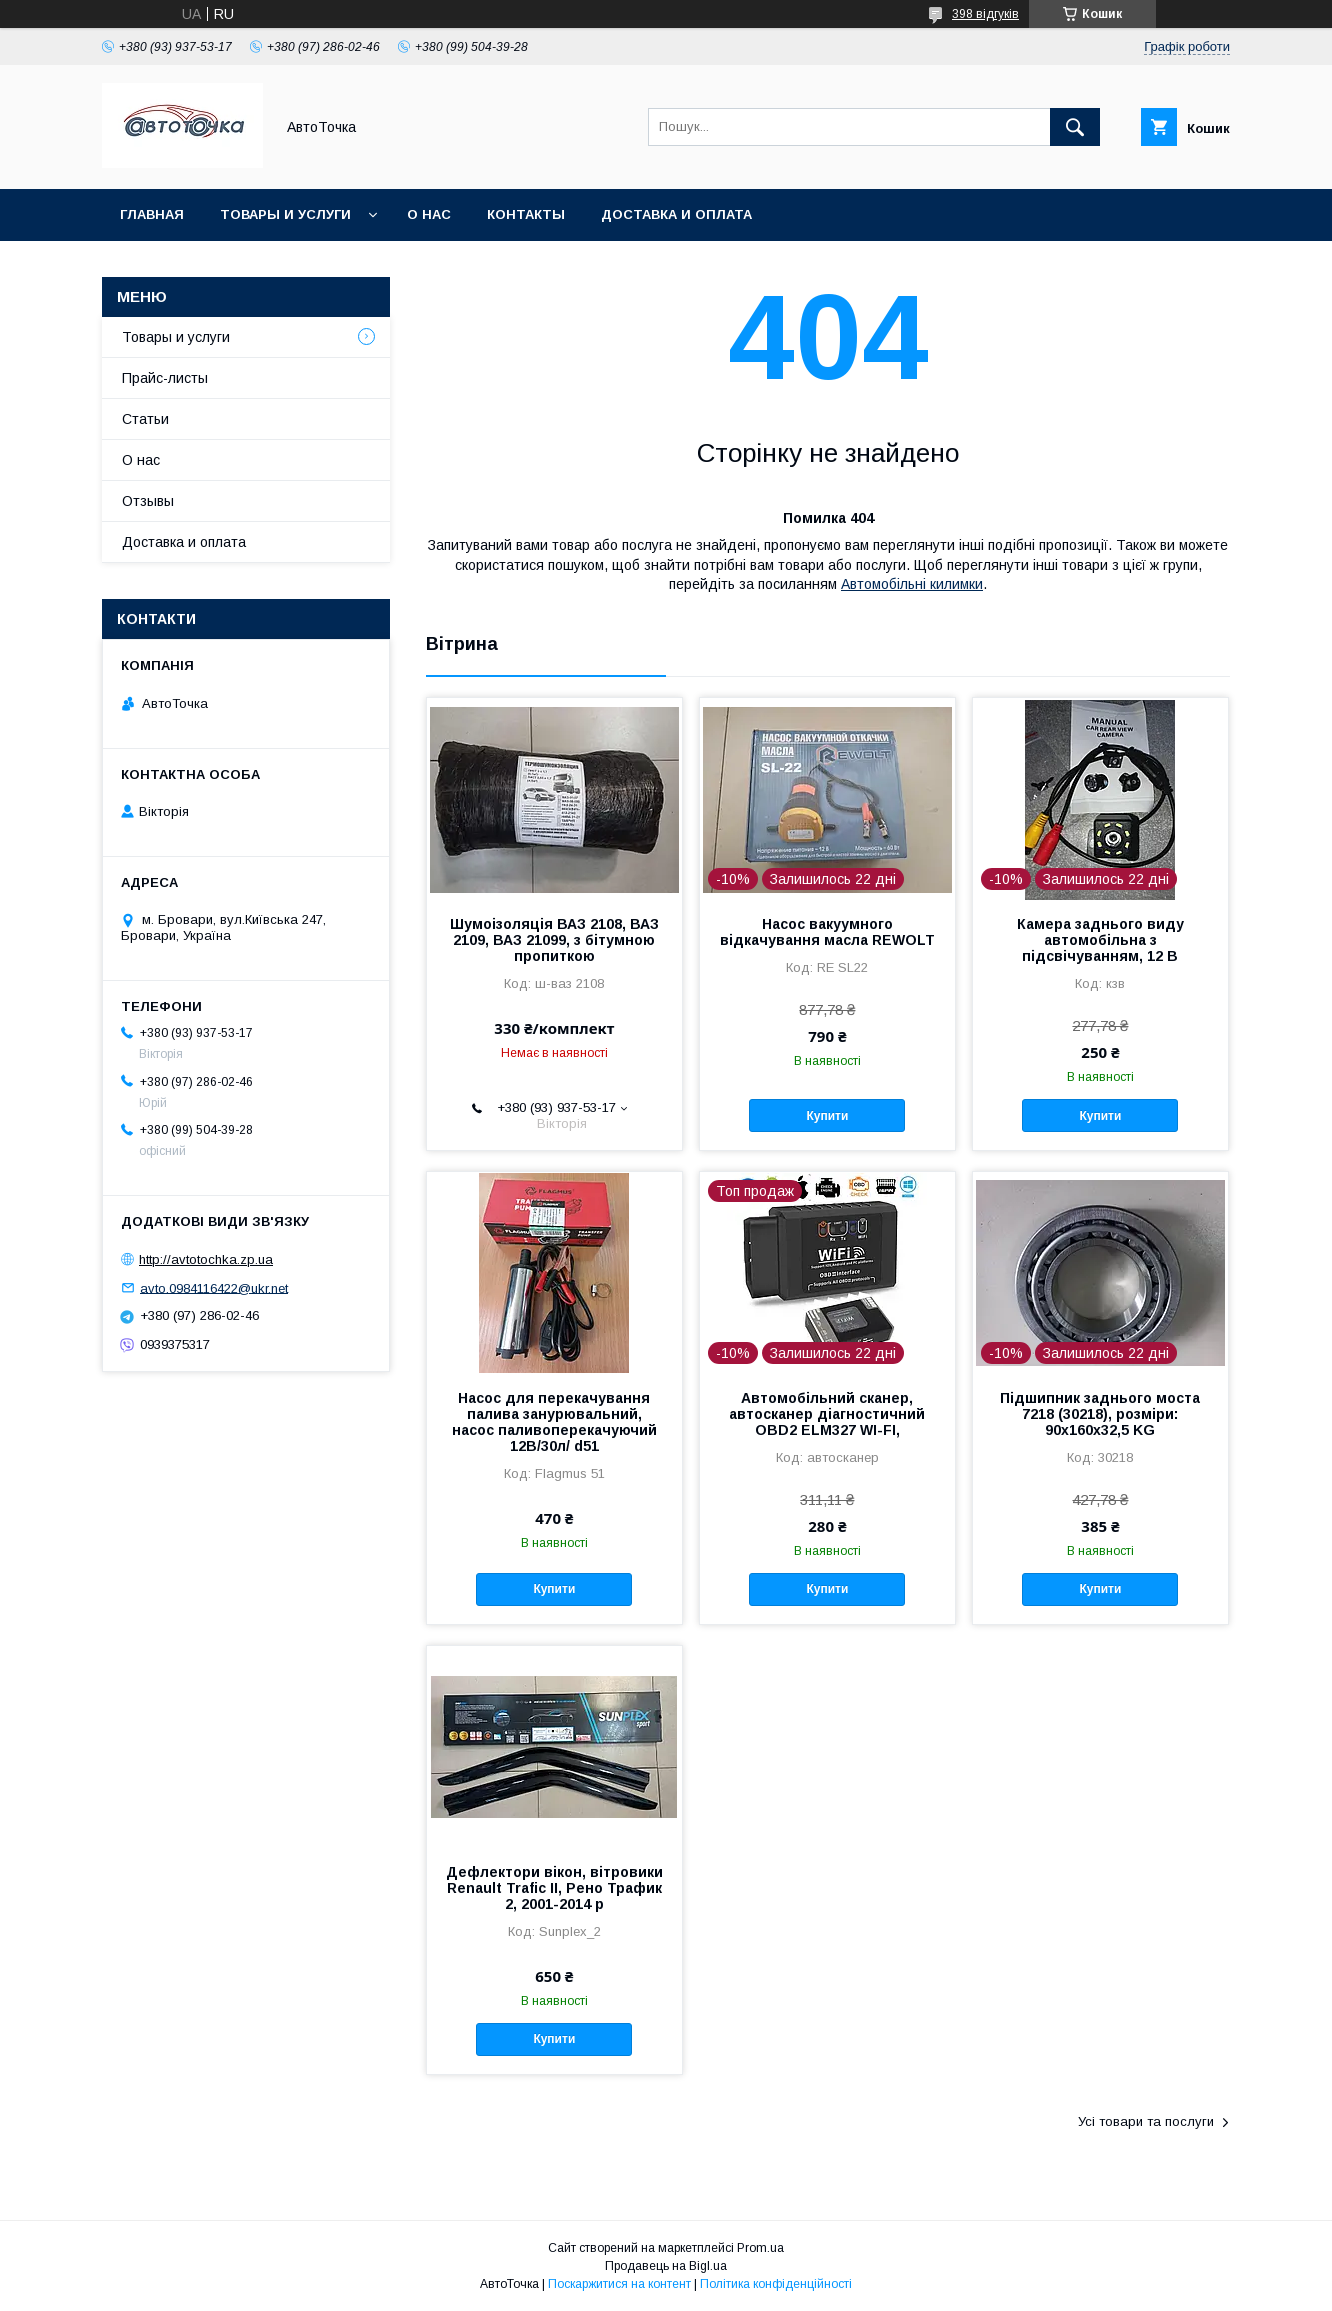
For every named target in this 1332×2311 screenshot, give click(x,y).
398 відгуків (985, 14)
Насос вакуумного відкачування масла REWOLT (827, 932)
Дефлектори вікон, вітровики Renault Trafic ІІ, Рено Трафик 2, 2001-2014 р (554, 1888)
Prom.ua (760, 2248)
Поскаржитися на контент (619, 2284)
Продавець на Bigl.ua (666, 2266)
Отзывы (148, 501)
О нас (429, 214)
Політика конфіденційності (776, 2284)
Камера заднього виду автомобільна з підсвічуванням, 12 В (1100, 940)
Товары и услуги (285, 214)
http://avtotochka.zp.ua (206, 1259)
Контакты (526, 214)
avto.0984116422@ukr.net (214, 1287)
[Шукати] (1075, 127)
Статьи (145, 419)
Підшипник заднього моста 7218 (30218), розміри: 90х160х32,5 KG (1100, 1414)
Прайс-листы (165, 378)
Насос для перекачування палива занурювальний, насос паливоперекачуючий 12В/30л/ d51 (554, 1422)
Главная (152, 214)
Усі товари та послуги (1146, 2121)
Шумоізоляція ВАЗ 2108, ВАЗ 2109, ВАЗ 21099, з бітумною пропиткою (554, 940)
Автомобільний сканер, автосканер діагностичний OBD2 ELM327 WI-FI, (827, 1414)
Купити (827, 1116)
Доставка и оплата (676, 214)
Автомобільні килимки (912, 584)
